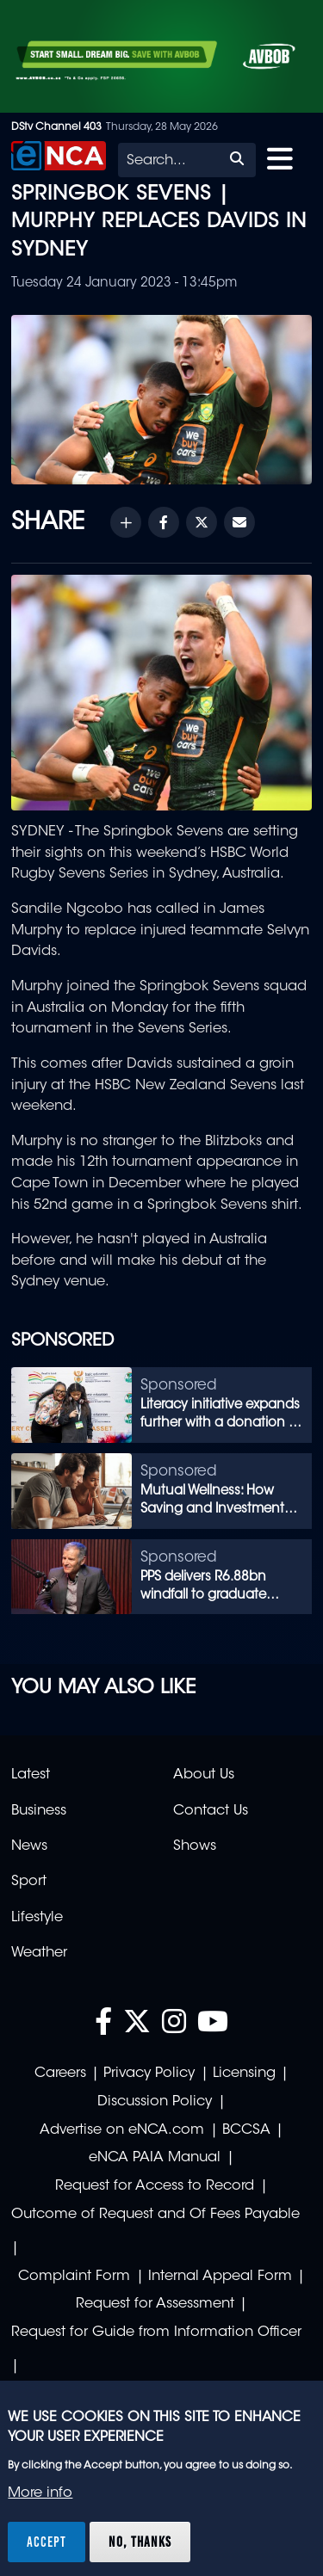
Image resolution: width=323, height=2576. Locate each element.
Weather (39, 1953)
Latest (30, 1775)
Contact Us (210, 1811)
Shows (194, 1846)
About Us (203, 1775)
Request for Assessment (155, 2304)
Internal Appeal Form (220, 2276)
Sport (29, 1882)
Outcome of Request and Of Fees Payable (155, 2215)
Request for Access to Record (154, 2186)
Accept (46, 2541)
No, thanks (140, 2541)
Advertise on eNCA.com (122, 2130)
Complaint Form (74, 2276)
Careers (60, 2073)
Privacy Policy (149, 2073)
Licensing (244, 2073)
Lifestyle (37, 1918)
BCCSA (246, 2130)
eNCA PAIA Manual (155, 2158)
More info (40, 2493)
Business (38, 1811)
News (29, 1846)
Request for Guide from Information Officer (156, 2332)
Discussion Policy (154, 2102)
